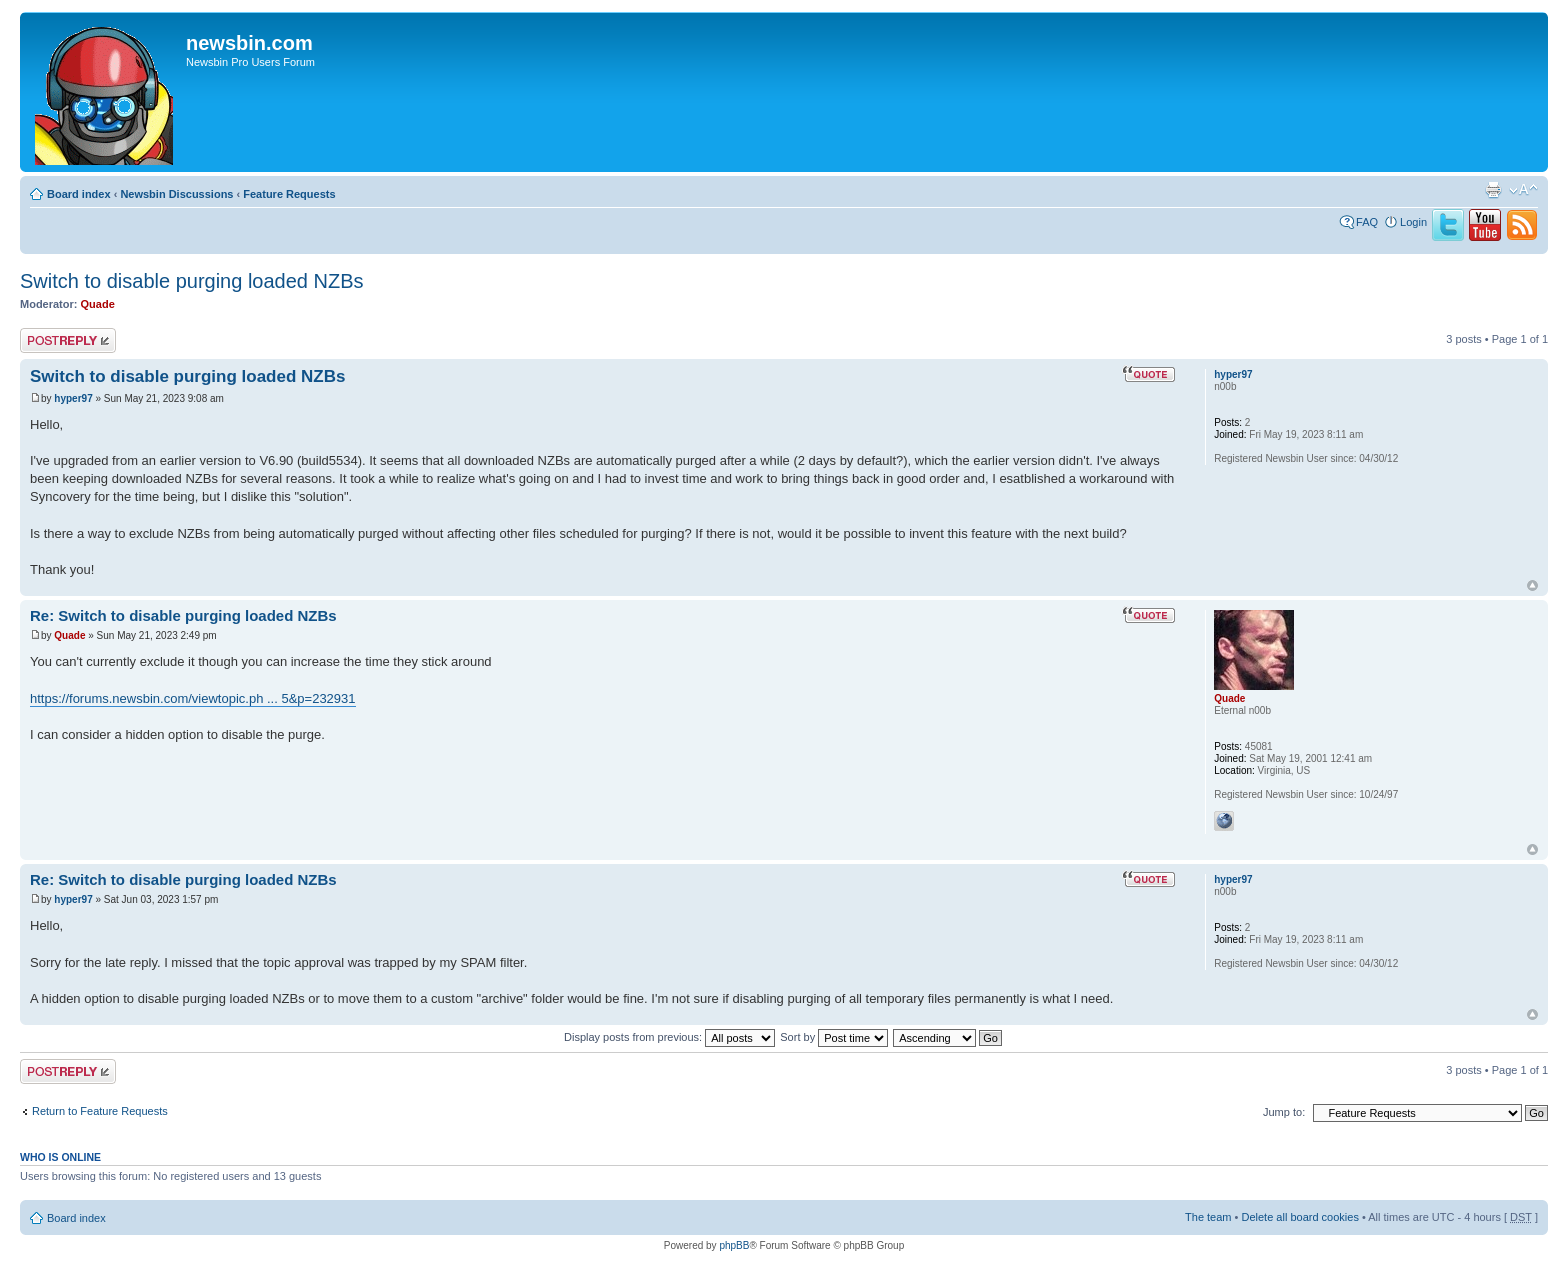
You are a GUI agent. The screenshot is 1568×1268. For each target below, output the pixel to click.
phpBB (734, 1245)
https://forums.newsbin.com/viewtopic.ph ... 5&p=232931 (193, 698)
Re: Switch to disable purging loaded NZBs (183, 615)
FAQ (1367, 222)
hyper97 (73, 398)
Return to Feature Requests (100, 1111)
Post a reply (68, 340)
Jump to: (1284, 1112)
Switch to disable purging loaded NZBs (192, 281)
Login (1413, 222)
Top (1532, 585)
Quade (98, 304)
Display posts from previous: (669, 1037)
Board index (79, 194)
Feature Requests (289, 194)
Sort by (834, 1037)
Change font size (1523, 190)
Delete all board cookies (1299, 1217)
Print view (1493, 190)
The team (1208, 1217)
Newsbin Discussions (176, 194)
